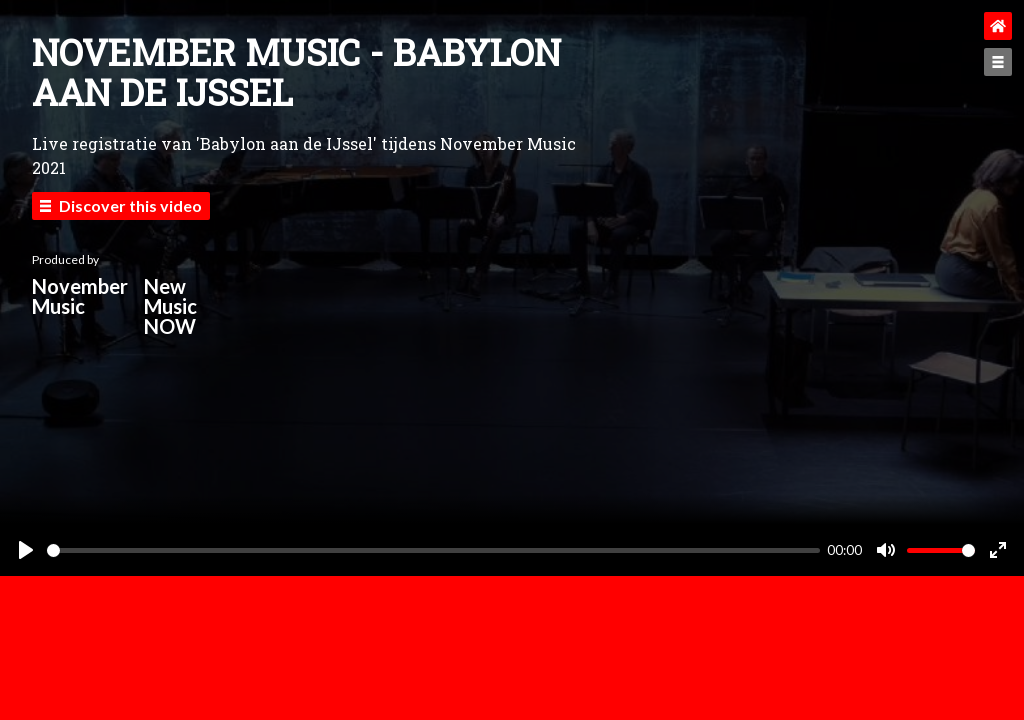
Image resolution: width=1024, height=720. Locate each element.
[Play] (26, 550)
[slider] (433, 550)
